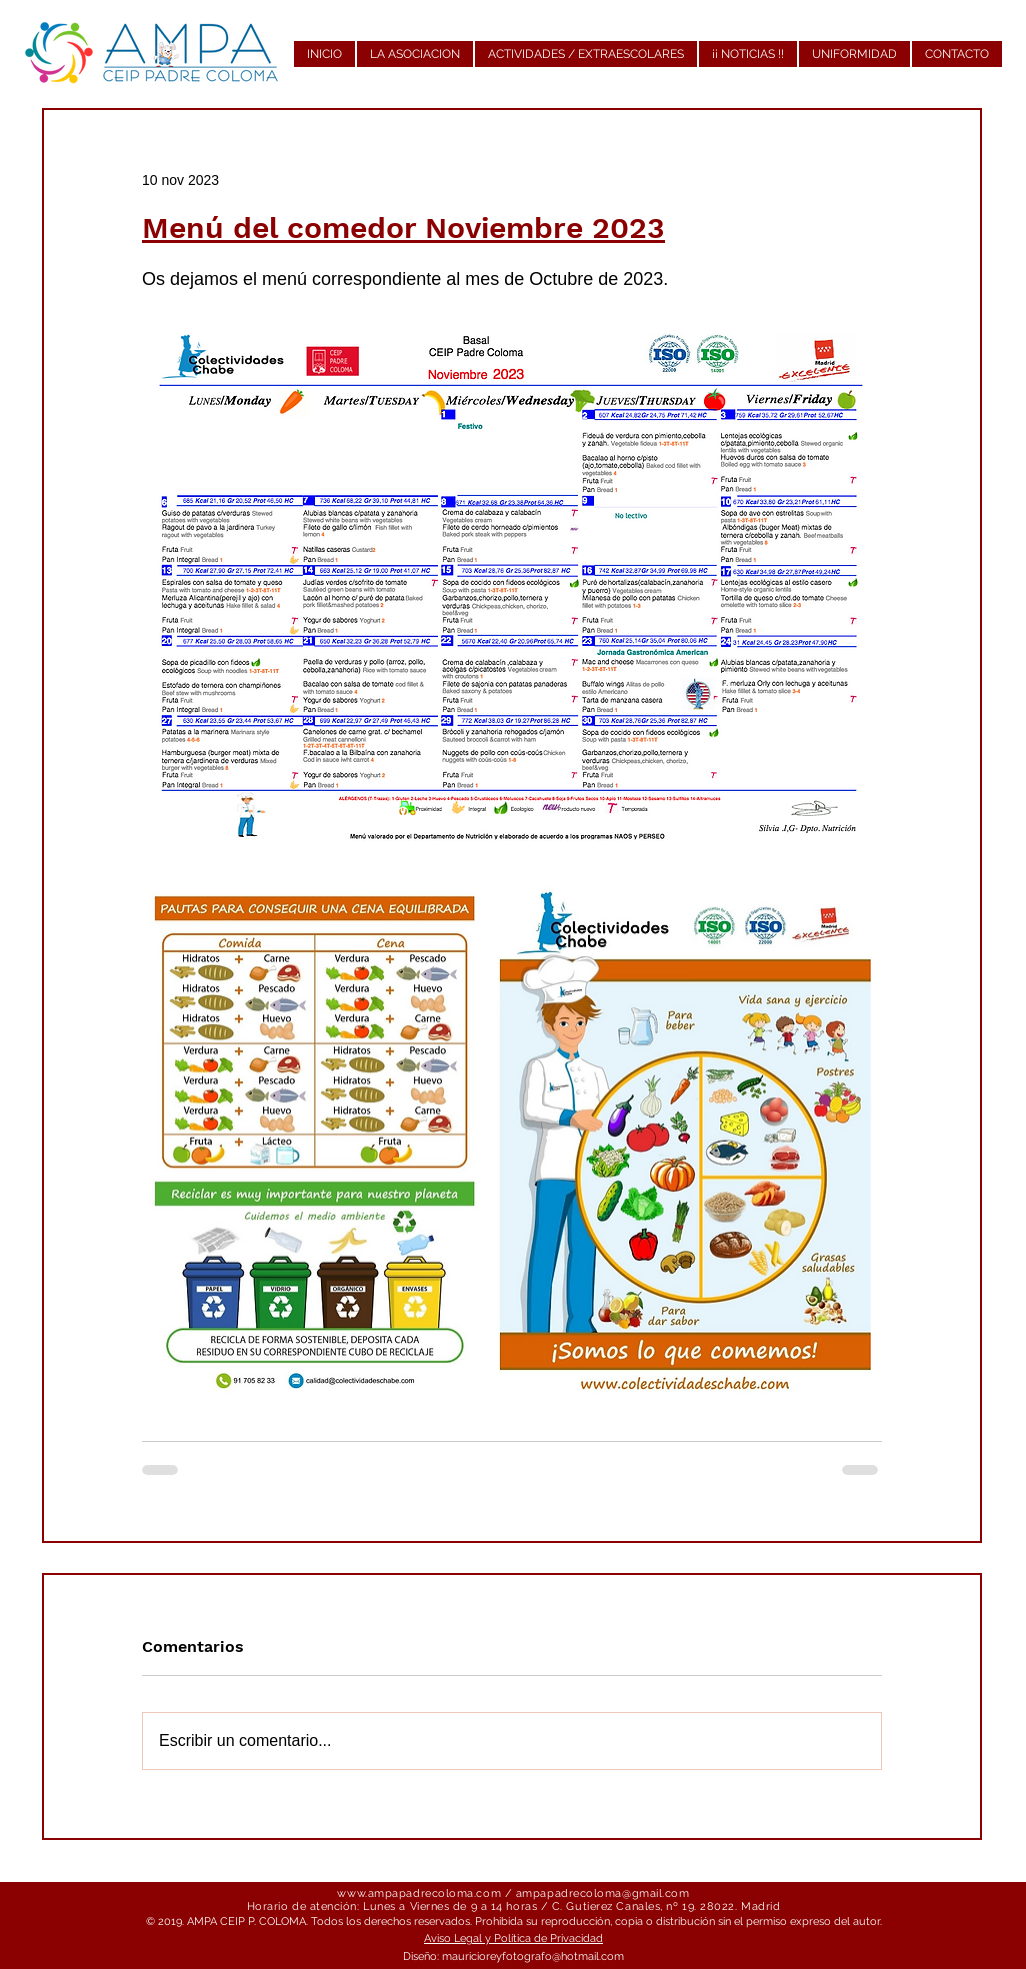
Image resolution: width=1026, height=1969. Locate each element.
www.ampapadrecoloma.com (419, 1893)
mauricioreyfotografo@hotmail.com (533, 1956)
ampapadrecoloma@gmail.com (603, 1893)
